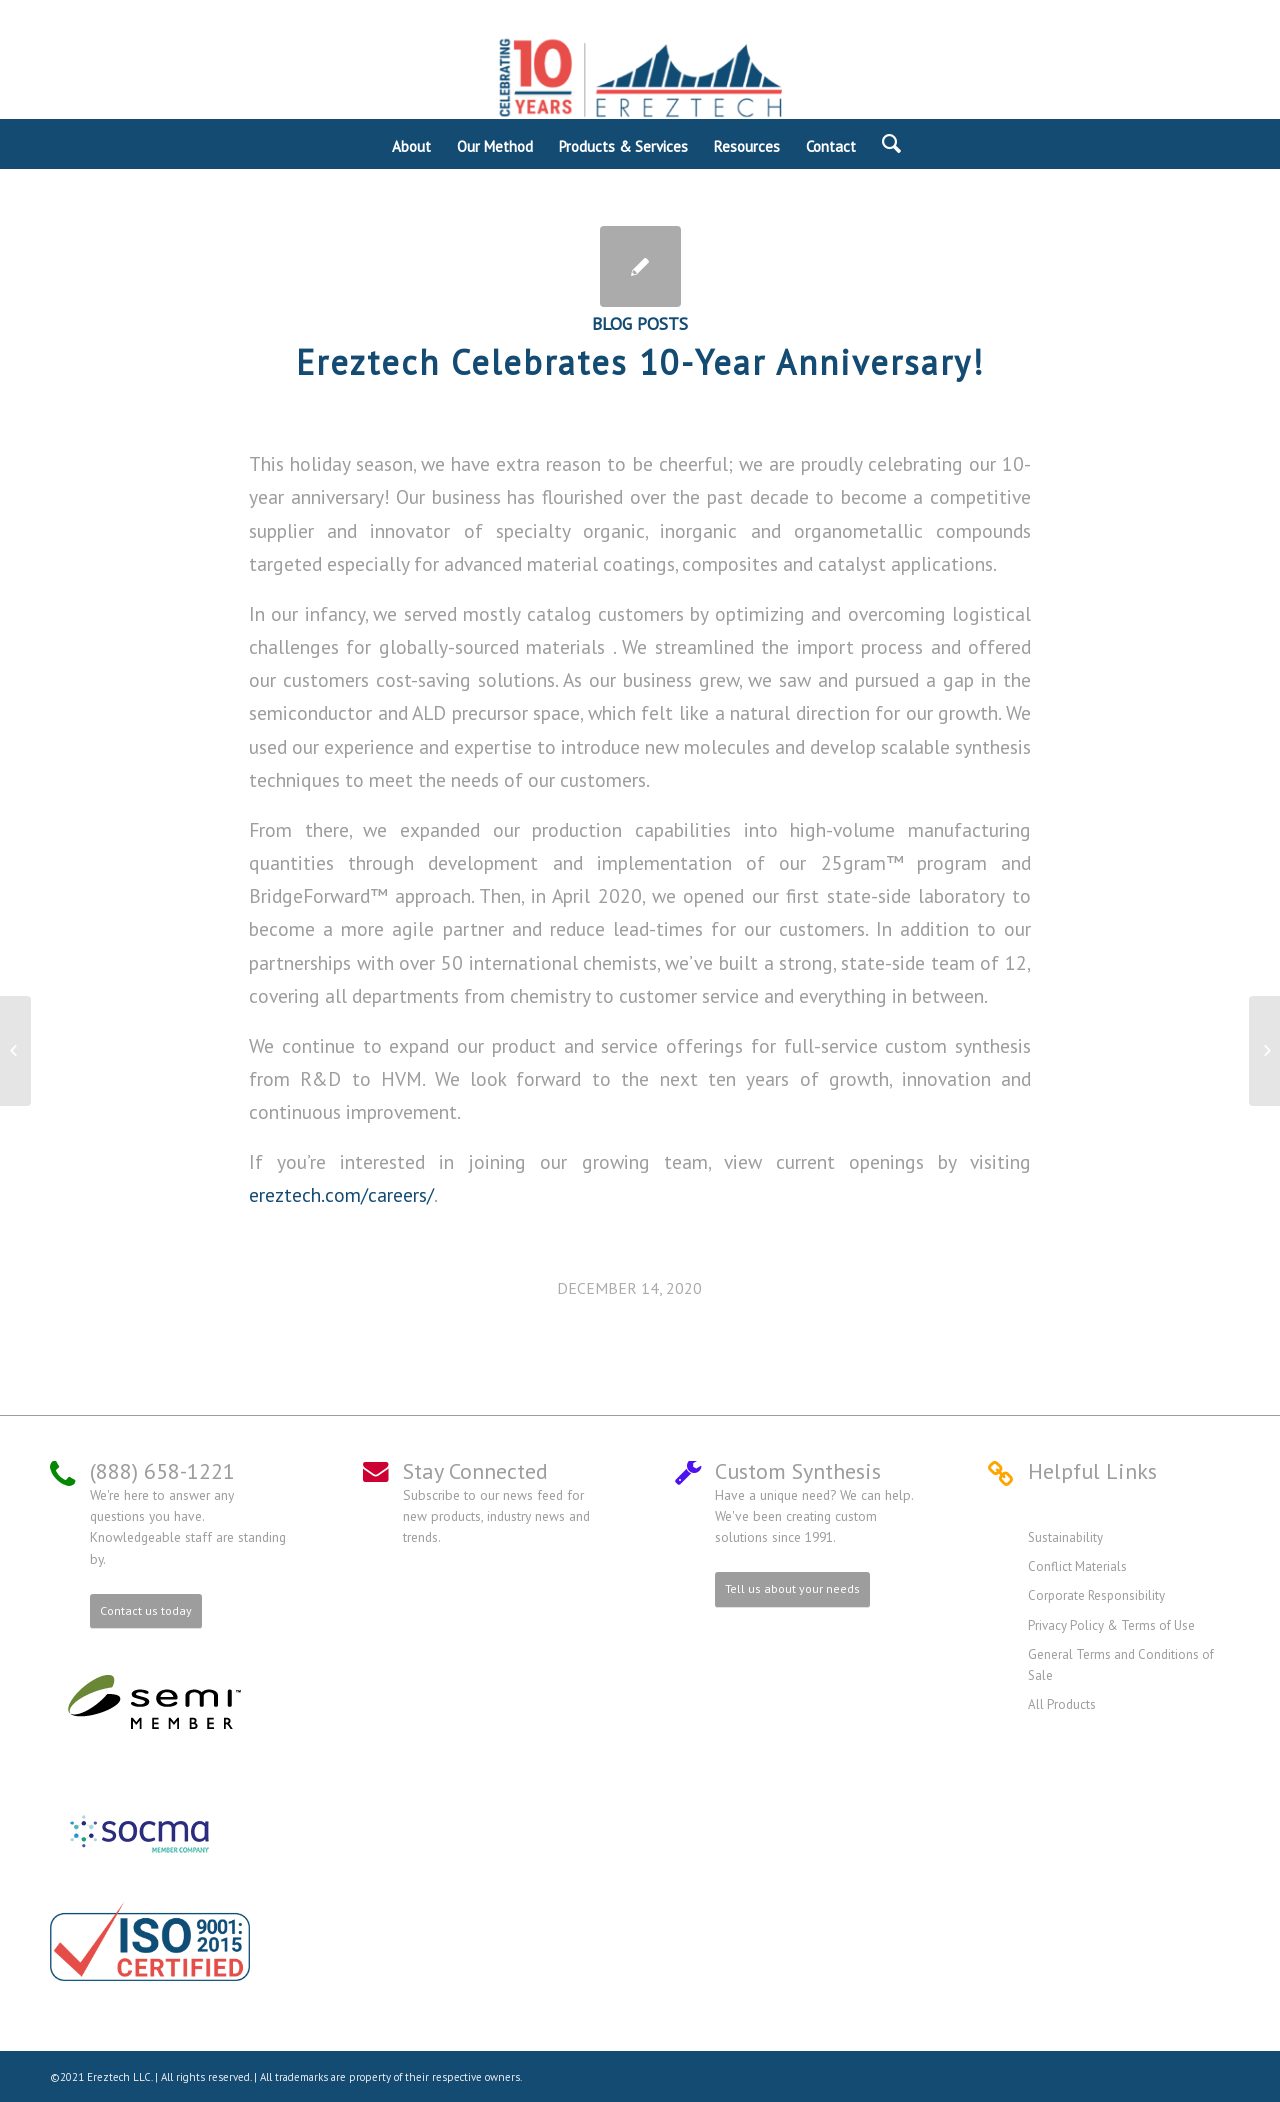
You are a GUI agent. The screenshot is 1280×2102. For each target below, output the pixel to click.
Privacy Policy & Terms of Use (1111, 1625)
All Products (1062, 1704)
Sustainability (1065, 1537)
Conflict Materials (1077, 1566)
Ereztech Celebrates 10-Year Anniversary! (640, 362)
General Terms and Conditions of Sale (1121, 1664)
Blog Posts (640, 323)
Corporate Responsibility (1096, 1595)
